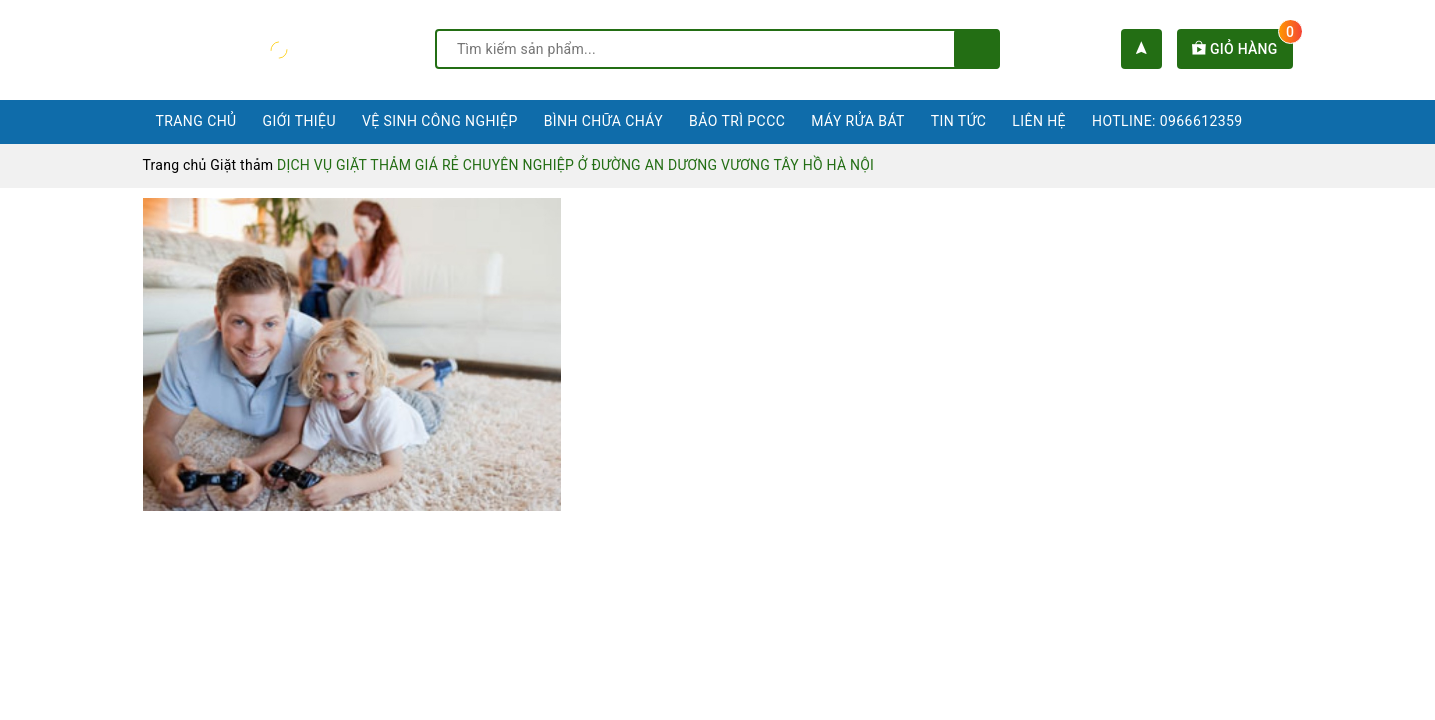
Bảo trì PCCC (737, 121)
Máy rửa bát (858, 121)
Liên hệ (1039, 121)
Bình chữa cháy (603, 121)
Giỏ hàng (1242, 49)
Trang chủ (196, 121)
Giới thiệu (299, 121)
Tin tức (959, 121)
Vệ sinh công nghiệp (440, 121)
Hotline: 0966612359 (1167, 121)
